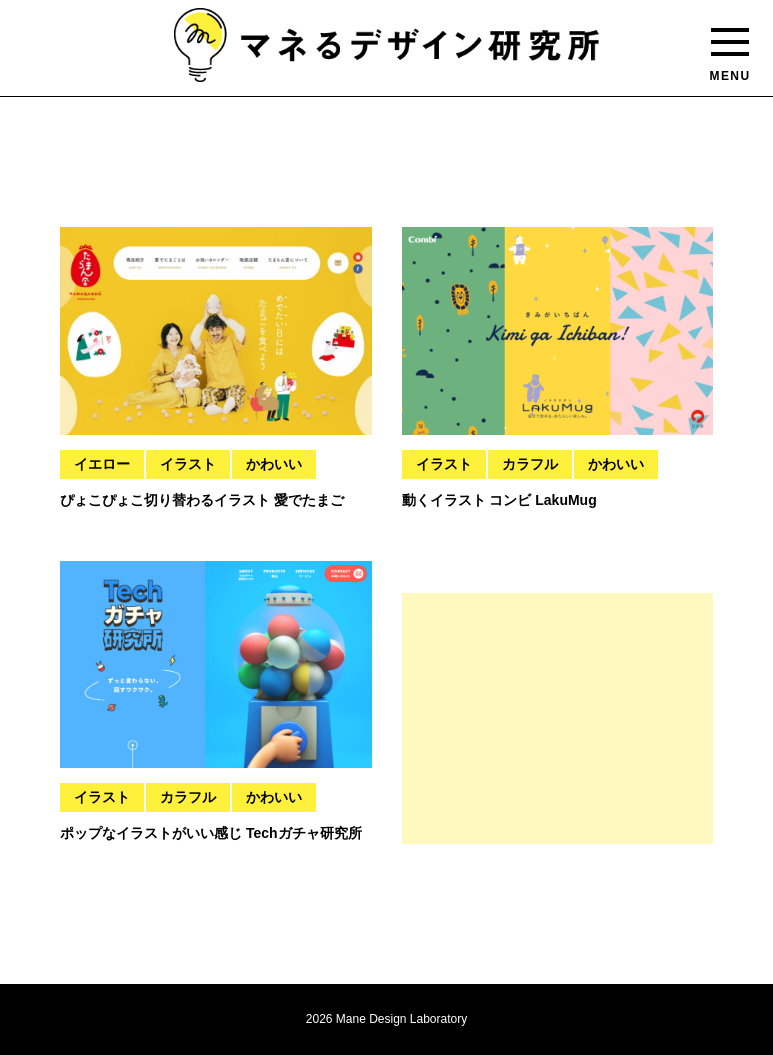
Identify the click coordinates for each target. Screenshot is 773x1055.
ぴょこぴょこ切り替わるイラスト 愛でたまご (202, 500)
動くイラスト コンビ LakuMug (499, 500)
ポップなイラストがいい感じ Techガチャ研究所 (211, 833)
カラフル (530, 464)
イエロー (102, 464)
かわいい (274, 464)
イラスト (188, 464)
